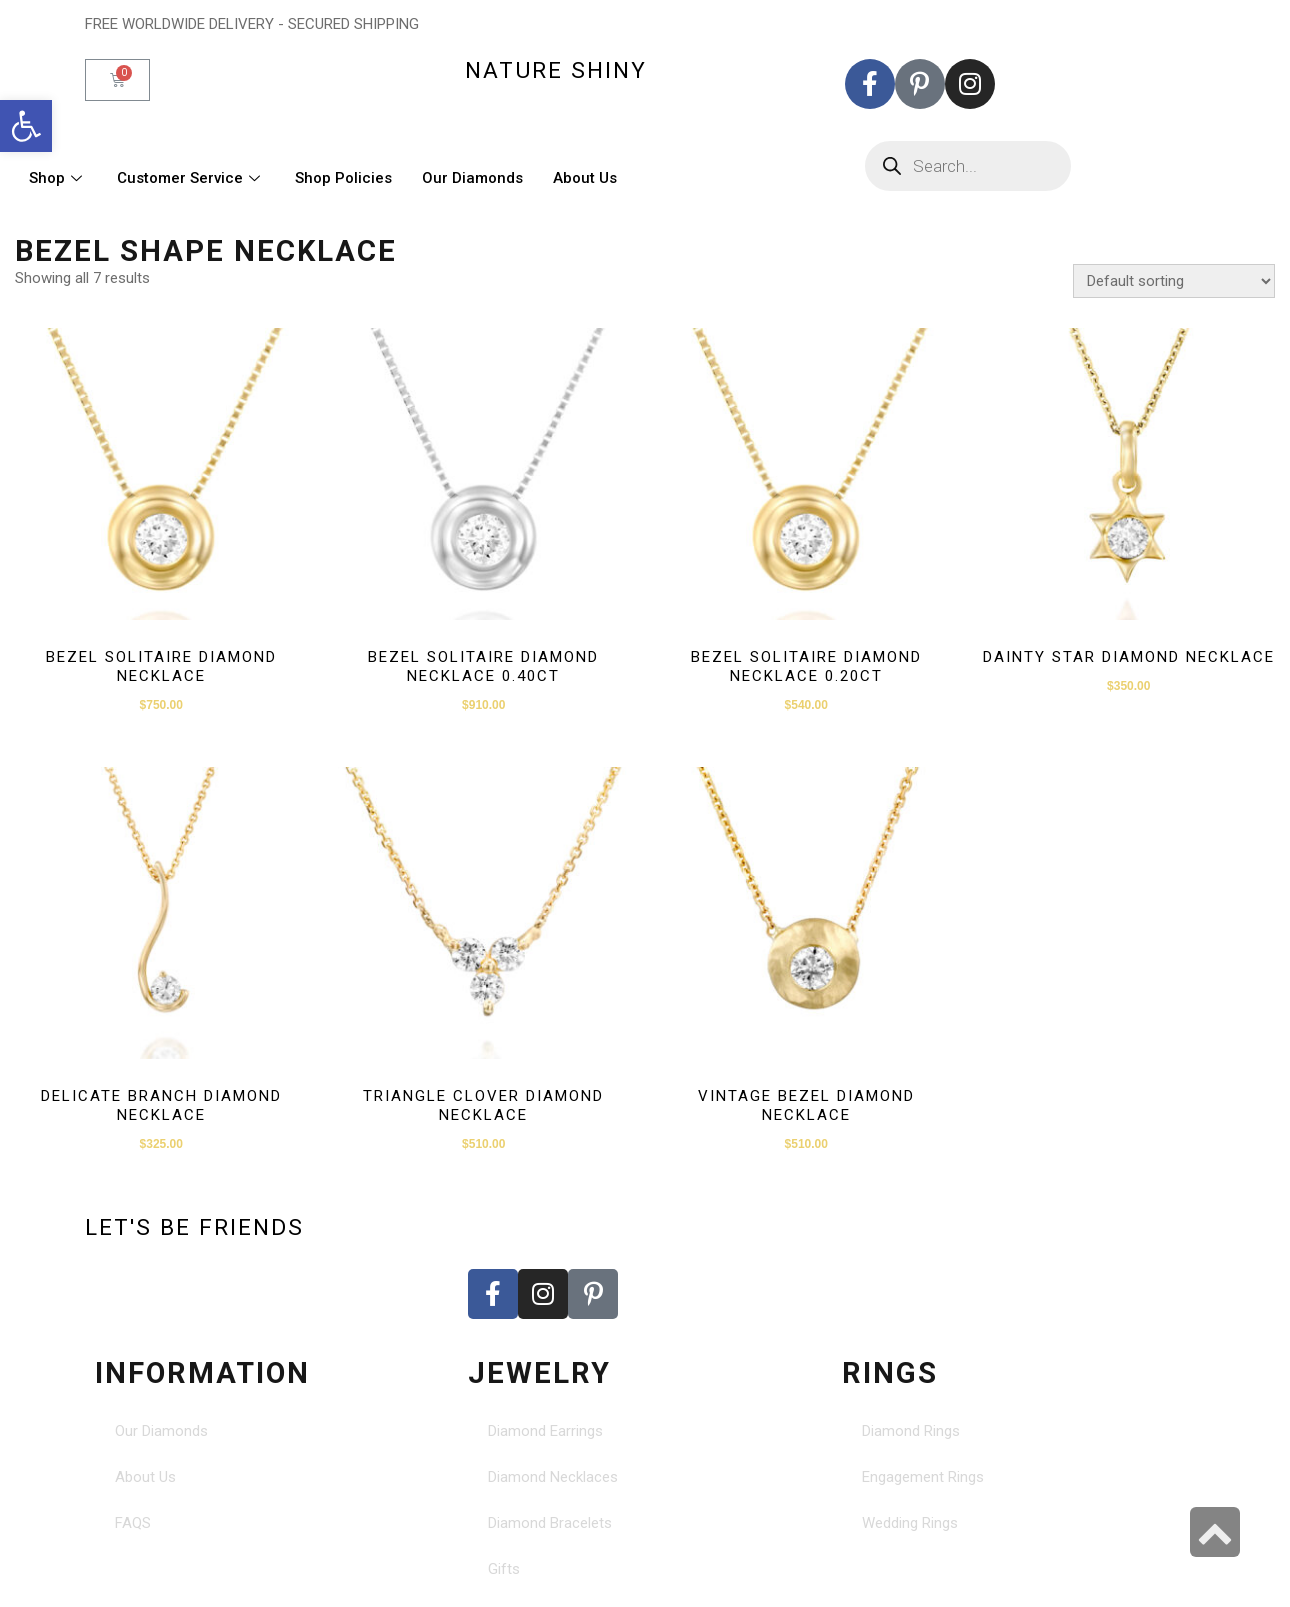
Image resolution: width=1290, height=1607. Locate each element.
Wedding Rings (910, 1523)
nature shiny (556, 70)
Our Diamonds (472, 178)
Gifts (504, 1569)
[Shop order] (1174, 281)
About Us (585, 178)
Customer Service (191, 178)
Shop (58, 178)
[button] (26, 126)
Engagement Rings (923, 1477)
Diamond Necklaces (553, 1477)
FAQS (133, 1523)
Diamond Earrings (545, 1431)
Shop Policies (343, 178)
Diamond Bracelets (550, 1523)
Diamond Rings (911, 1431)
